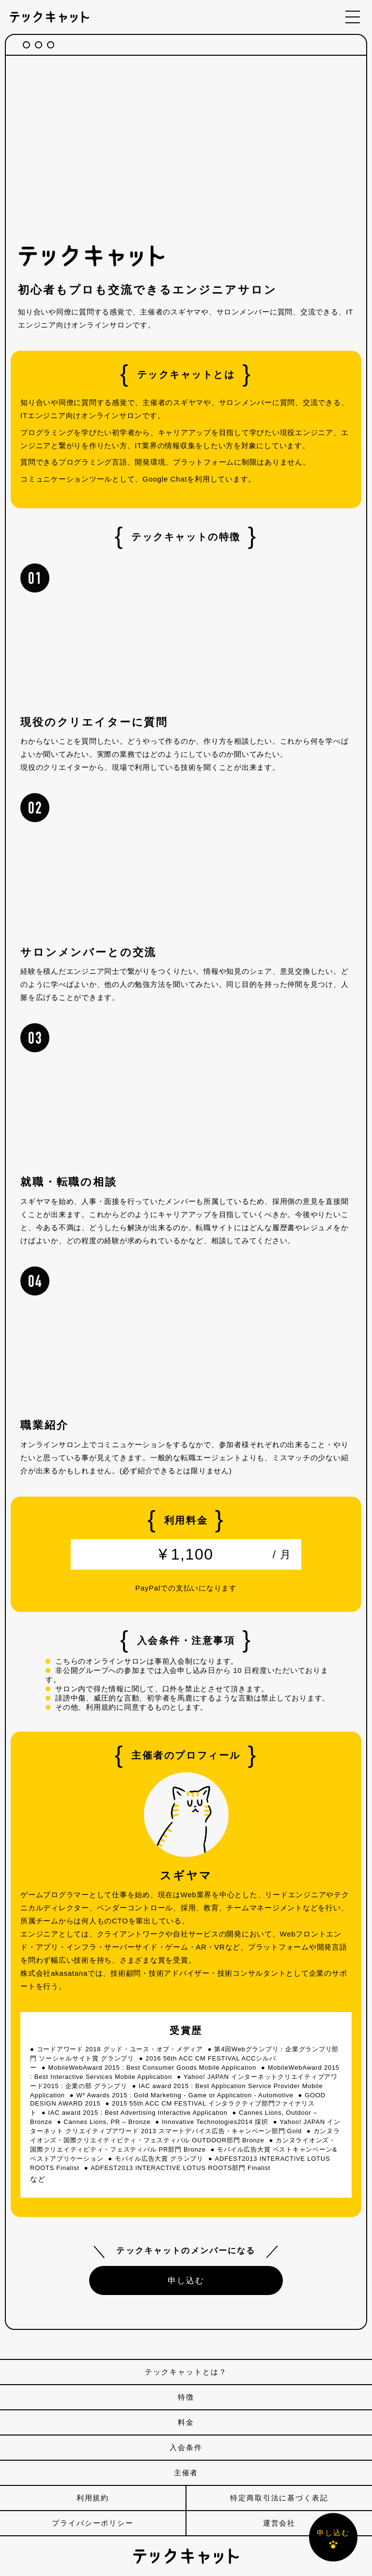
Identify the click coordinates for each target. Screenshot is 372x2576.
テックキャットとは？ (186, 2372)
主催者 (186, 2472)
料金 (186, 2422)
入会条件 (186, 2447)
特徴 (186, 2397)
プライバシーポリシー (93, 2523)
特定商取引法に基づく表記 (279, 2498)
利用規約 (93, 2498)
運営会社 (279, 2523)
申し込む (186, 2280)
